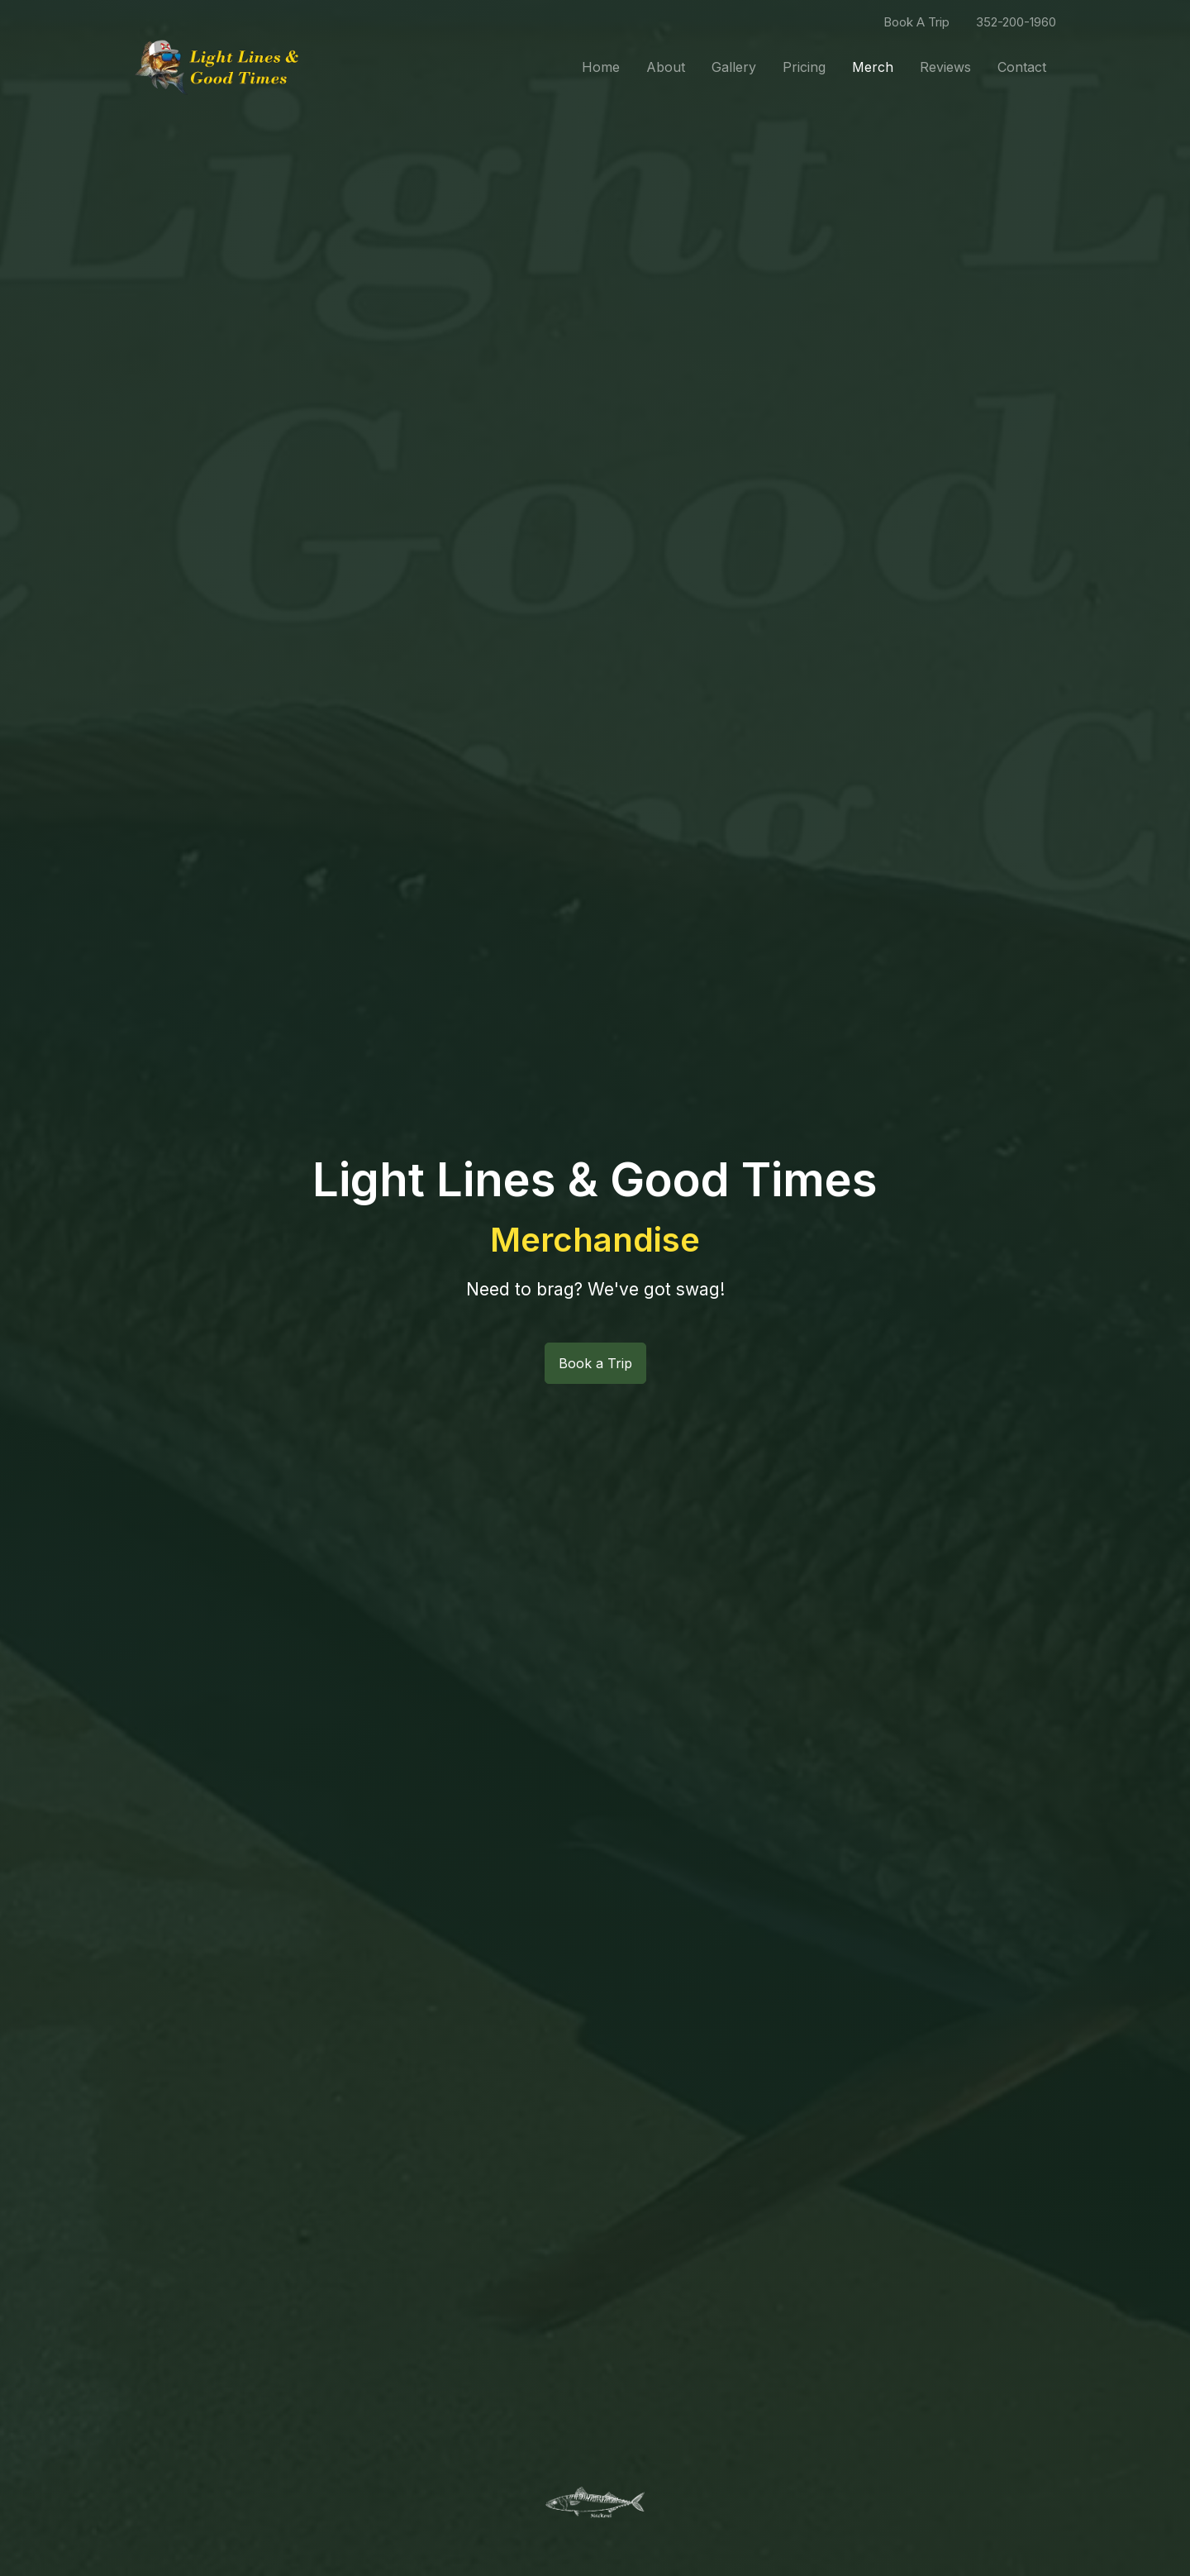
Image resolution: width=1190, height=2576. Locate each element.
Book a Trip (595, 1363)
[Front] (216, 67)
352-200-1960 (1016, 22)
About (665, 67)
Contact (1021, 67)
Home (601, 67)
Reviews (945, 67)
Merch (872, 67)
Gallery (734, 67)
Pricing (804, 67)
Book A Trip (916, 22)
